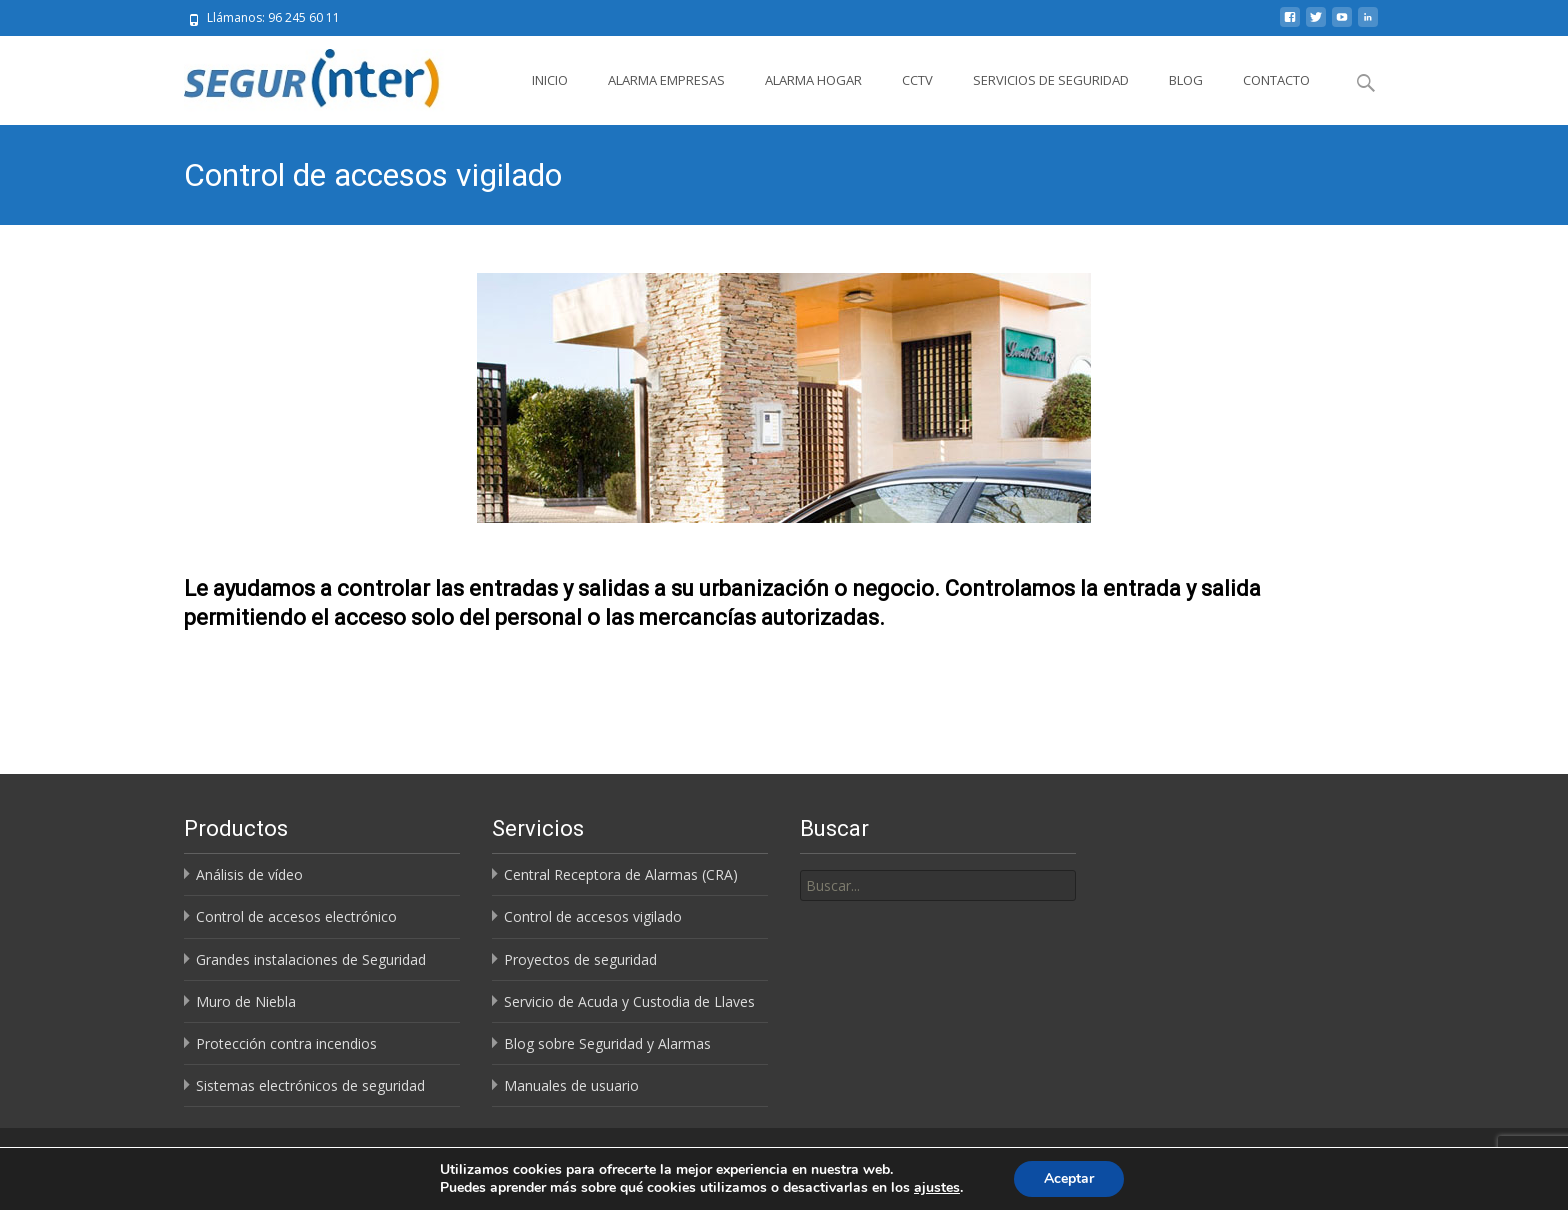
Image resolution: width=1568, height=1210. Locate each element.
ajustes (937, 1188)
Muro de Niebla (246, 1001)
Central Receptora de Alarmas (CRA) (621, 874)
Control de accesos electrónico (296, 916)
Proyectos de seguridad (580, 959)
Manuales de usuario (571, 1085)
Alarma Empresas (666, 80)
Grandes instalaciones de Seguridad (311, 959)
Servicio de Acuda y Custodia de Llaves (629, 1001)
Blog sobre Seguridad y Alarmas (607, 1043)
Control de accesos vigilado (593, 916)
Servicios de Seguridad (1051, 80)
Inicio (550, 80)
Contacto (1276, 80)
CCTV (917, 80)
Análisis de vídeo (249, 874)
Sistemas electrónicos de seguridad (310, 1085)
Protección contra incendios (286, 1043)
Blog (1186, 80)
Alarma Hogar (813, 80)
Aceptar (1069, 1178)
